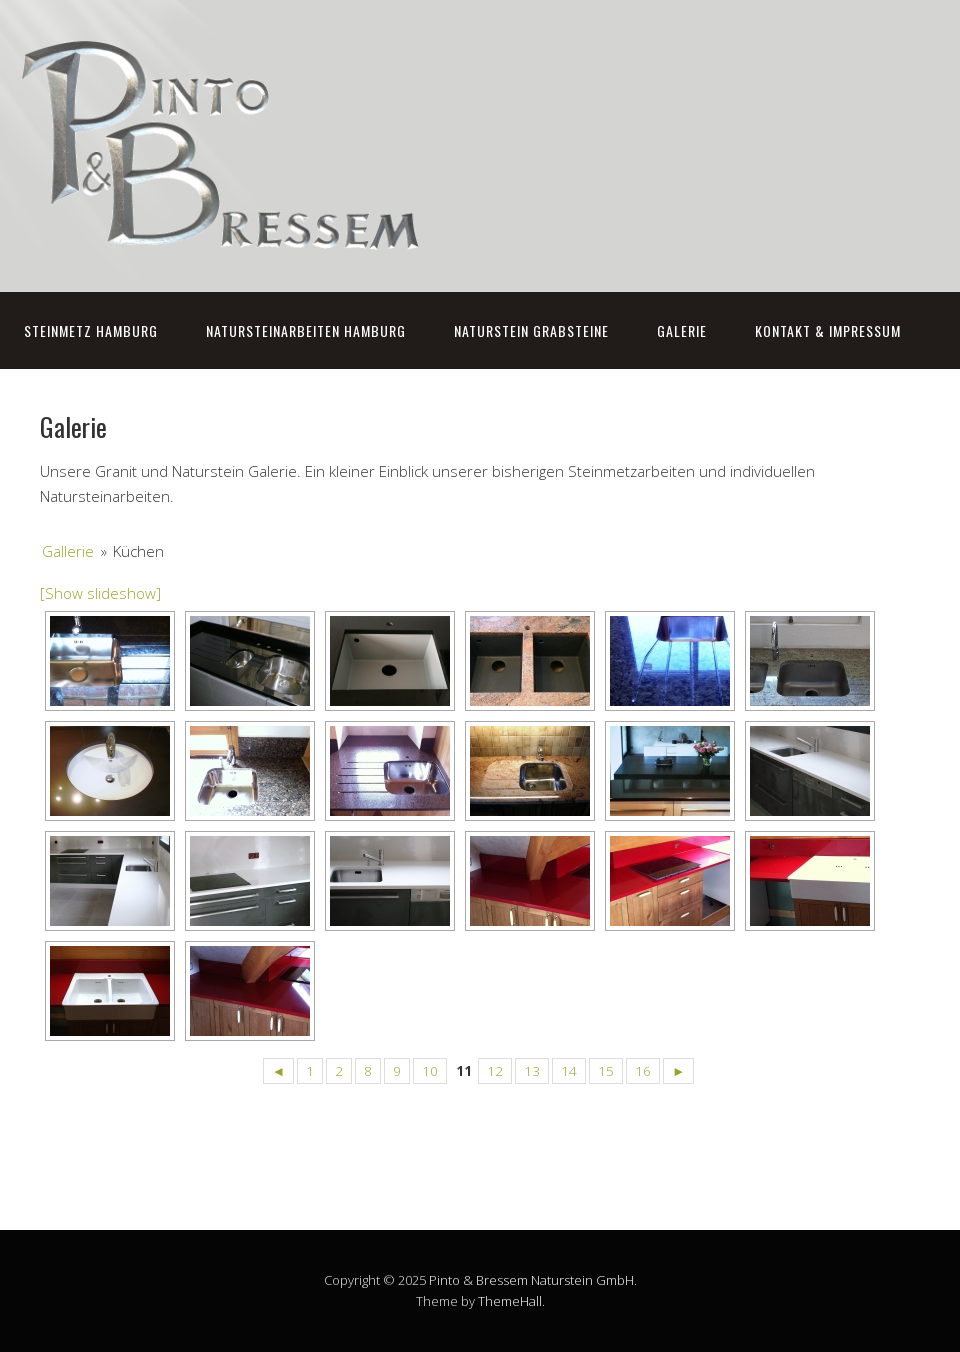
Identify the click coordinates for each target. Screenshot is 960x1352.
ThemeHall (510, 1301)
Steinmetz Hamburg (91, 330)
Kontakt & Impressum (828, 330)
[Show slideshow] (100, 593)
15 (606, 1071)
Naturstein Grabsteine (531, 330)
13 (532, 1071)
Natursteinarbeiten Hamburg (306, 330)
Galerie (682, 330)
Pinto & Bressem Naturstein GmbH (531, 1280)
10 (430, 1071)
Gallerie (68, 551)
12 (495, 1071)
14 (569, 1071)
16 (643, 1071)
